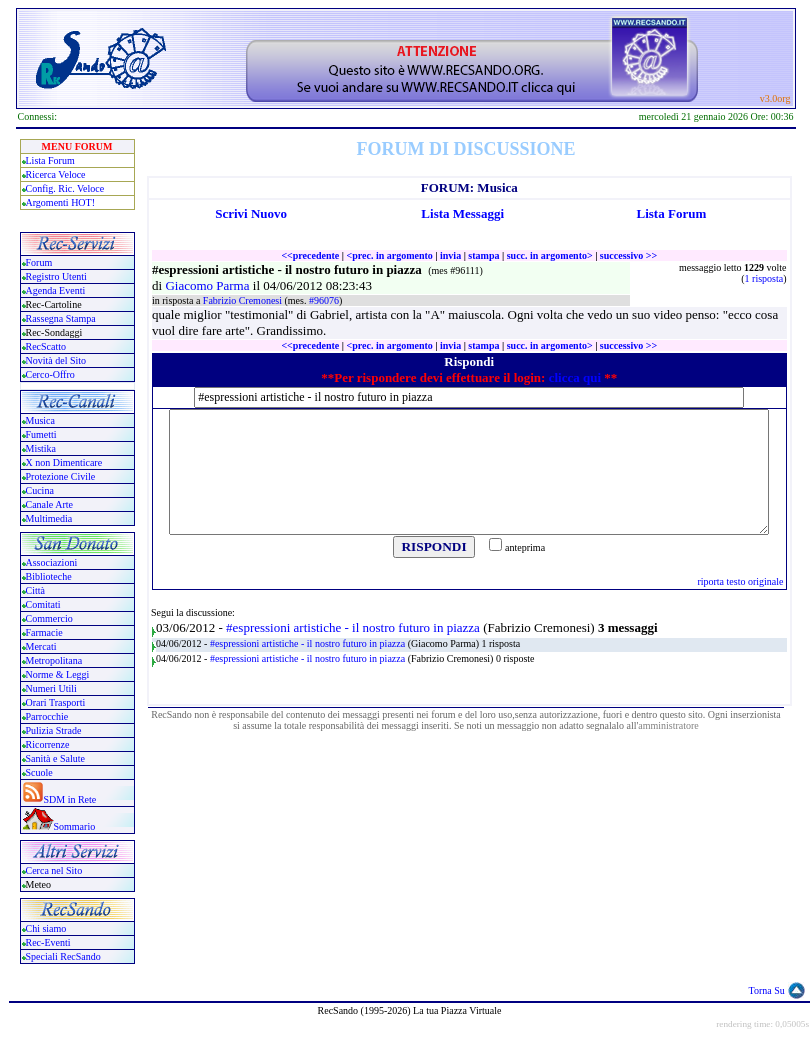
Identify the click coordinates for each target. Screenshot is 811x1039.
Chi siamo (46, 928)
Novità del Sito (56, 360)
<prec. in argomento (389, 255)
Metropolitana (54, 660)
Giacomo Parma (208, 285)
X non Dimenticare (64, 462)
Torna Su (767, 990)
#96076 (324, 300)
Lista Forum (50, 160)
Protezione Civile (61, 476)
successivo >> (628, 255)
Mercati (41, 646)
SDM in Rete (70, 799)
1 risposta (764, 278)
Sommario (75, 826)
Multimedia (49, 518)
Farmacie (44, 632)
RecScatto (46, 346)
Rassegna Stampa (61, 318)
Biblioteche (49, 576)
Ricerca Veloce (56, 174)
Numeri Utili (53, 688)
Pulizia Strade (54, 730)
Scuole (39, 772)
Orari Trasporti (56, 702)
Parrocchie (47, 716)
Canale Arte (49, 504)
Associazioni (52, 562)
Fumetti (41, 434)
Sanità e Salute (55, 758)
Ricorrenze (48, 744)
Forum (39, 262)
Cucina (40, 490)
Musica (40, 420)
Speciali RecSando (63, 956)
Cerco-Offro (50, 374)
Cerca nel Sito (54, 870)
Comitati (43, 604)
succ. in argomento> (550, 255)
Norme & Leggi (58, 674)
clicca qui (575, 377)
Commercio (49, 618)
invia (450, 255)
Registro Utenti (56, 276)
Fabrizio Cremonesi (244, 300)
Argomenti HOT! (61, 202)
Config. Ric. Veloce (65, 188)
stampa (483, 255)
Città (35, 590)
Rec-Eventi (48, 942)
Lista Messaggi (462, 213)
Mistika (41, 448)
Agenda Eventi (56, 290)
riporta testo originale (740, 581)
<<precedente (310, 255)
